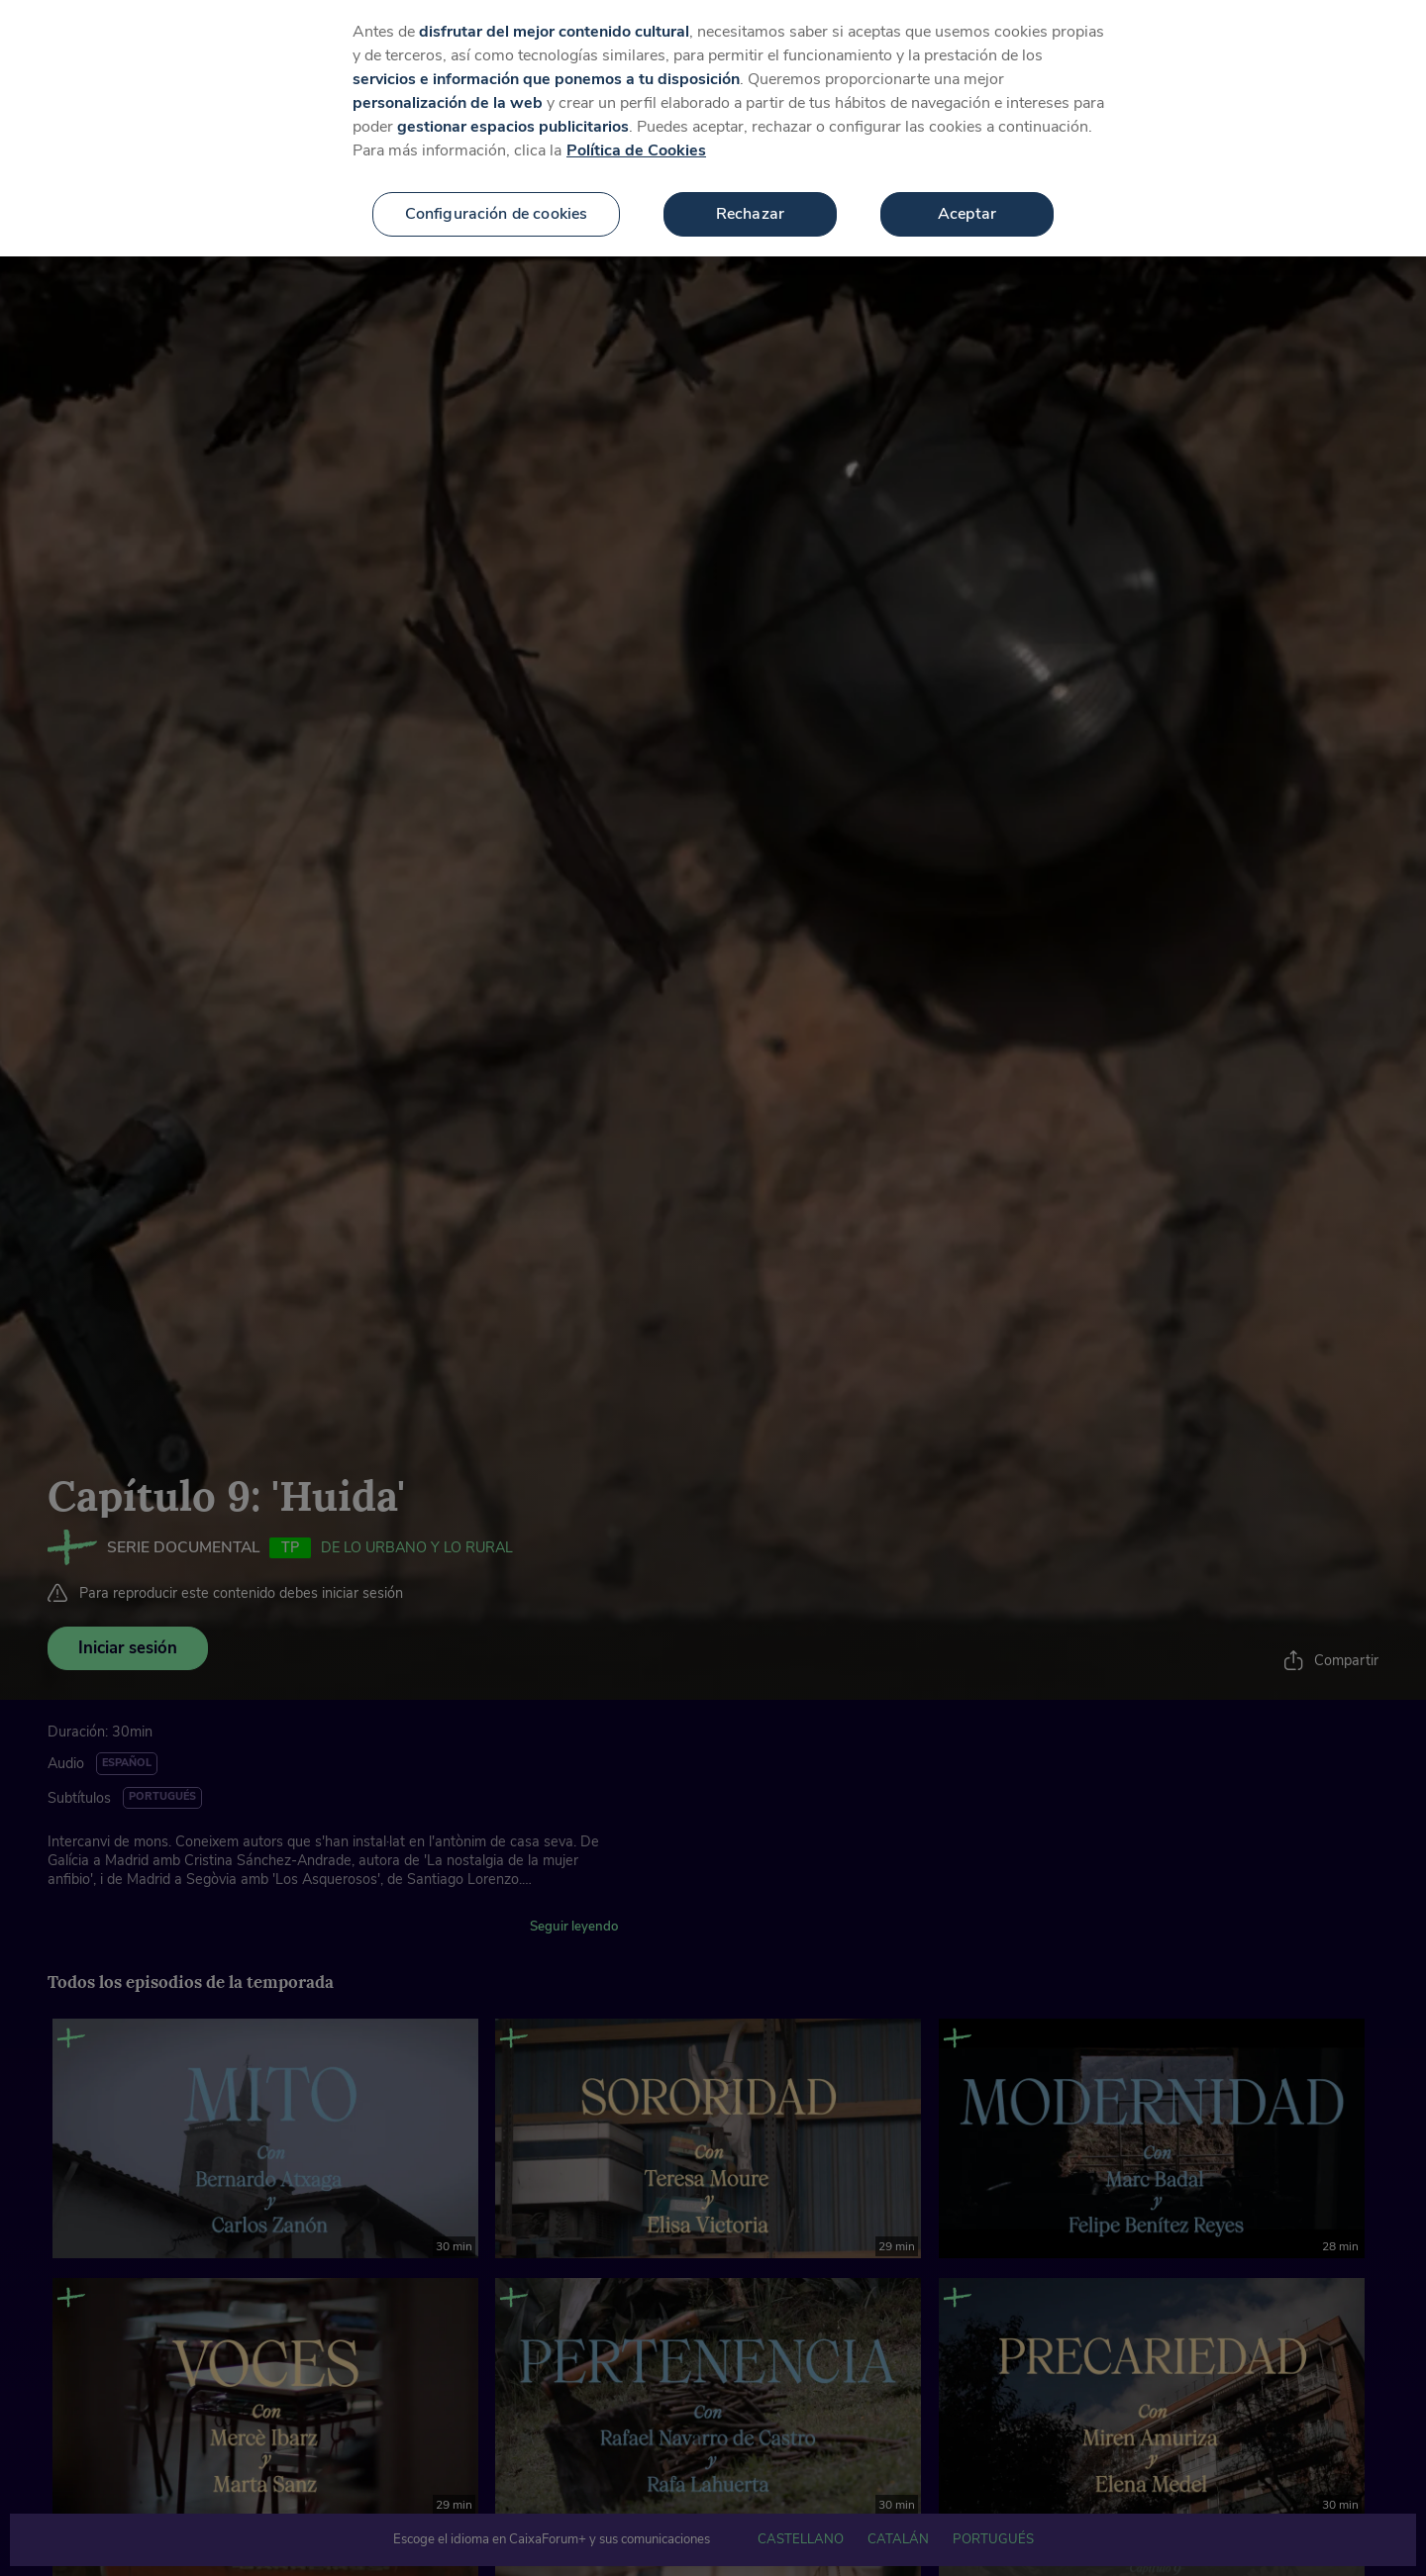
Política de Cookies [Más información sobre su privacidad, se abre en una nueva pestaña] (636, 142)
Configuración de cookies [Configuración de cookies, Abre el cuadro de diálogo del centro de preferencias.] (496, 206)
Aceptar (967, 206)
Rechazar (750, 206)
